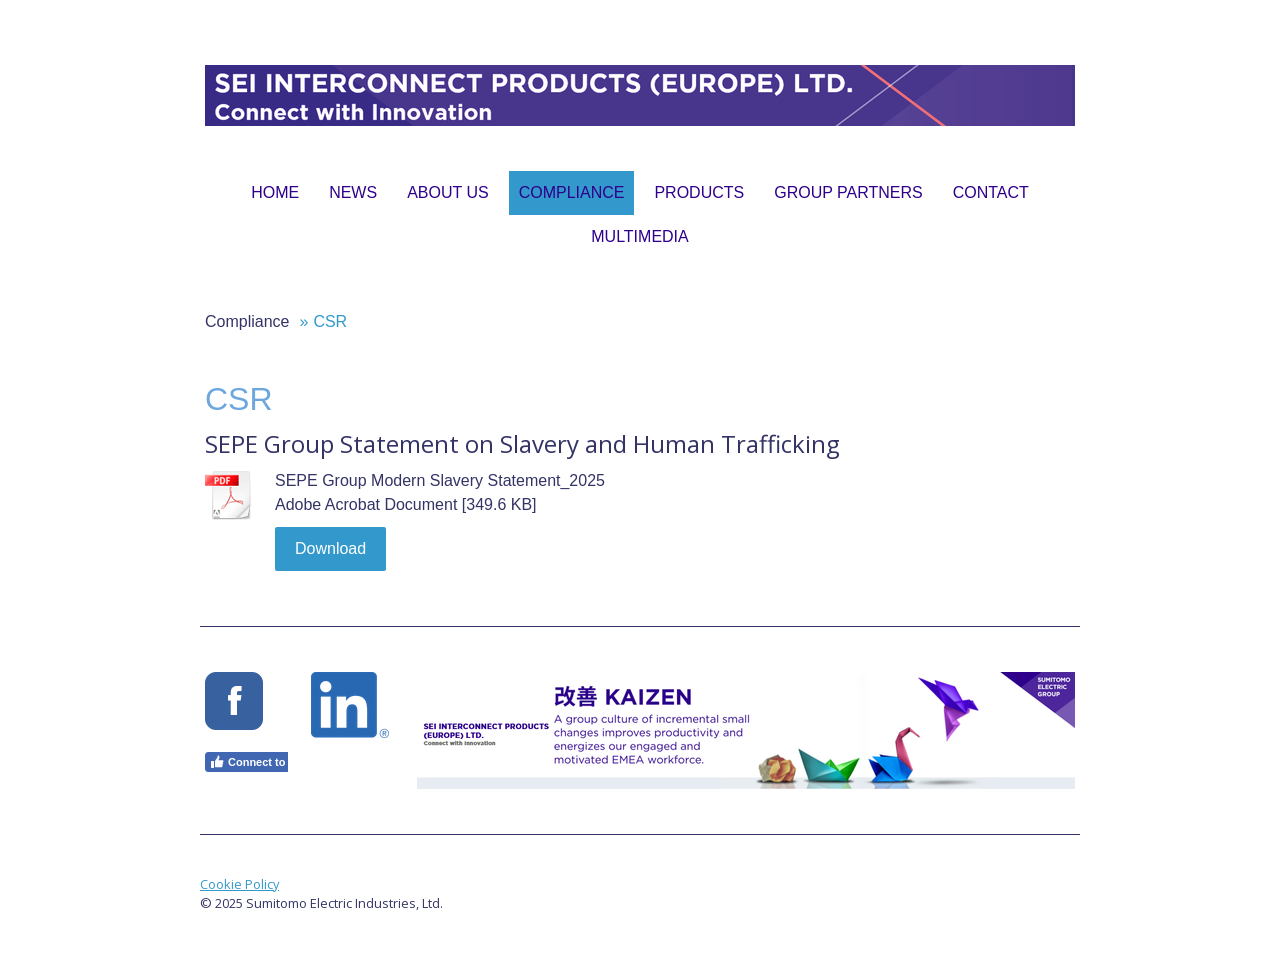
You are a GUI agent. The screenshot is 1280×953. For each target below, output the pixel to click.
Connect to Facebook (274, 762)
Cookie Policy (239, 884)
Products (699, 192)
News (353, 192)
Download (330, 548)
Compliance (572, 192)
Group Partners (848, 192)
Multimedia (639, 236)
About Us (448, 192)
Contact (991, 192)
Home (275, 192)
